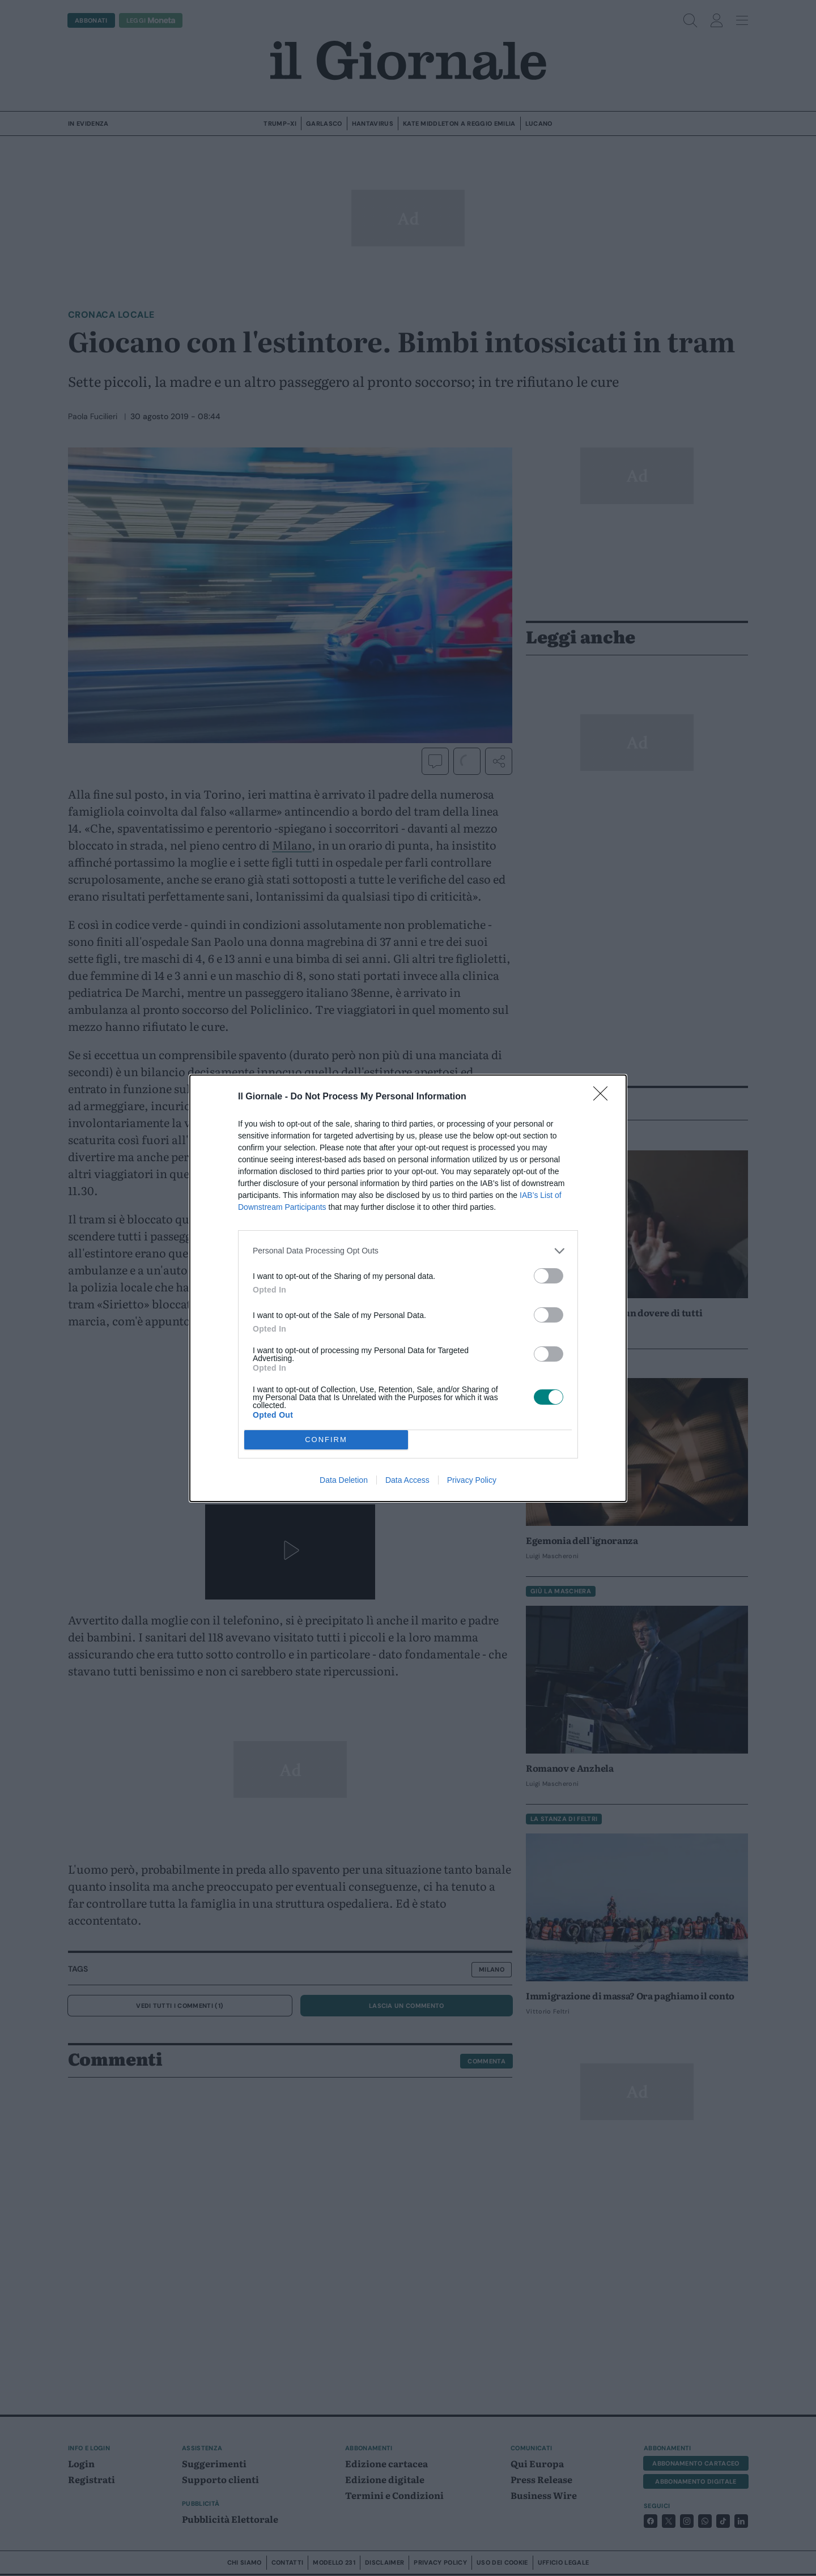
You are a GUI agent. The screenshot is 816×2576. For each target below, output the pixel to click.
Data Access (407, 1480)
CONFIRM (326, 1439)
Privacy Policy (471, 1480)
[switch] (548, 1275)
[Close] (604, 1097)
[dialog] (408, 1288)
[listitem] (408, 1251)
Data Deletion (344, 1480)
